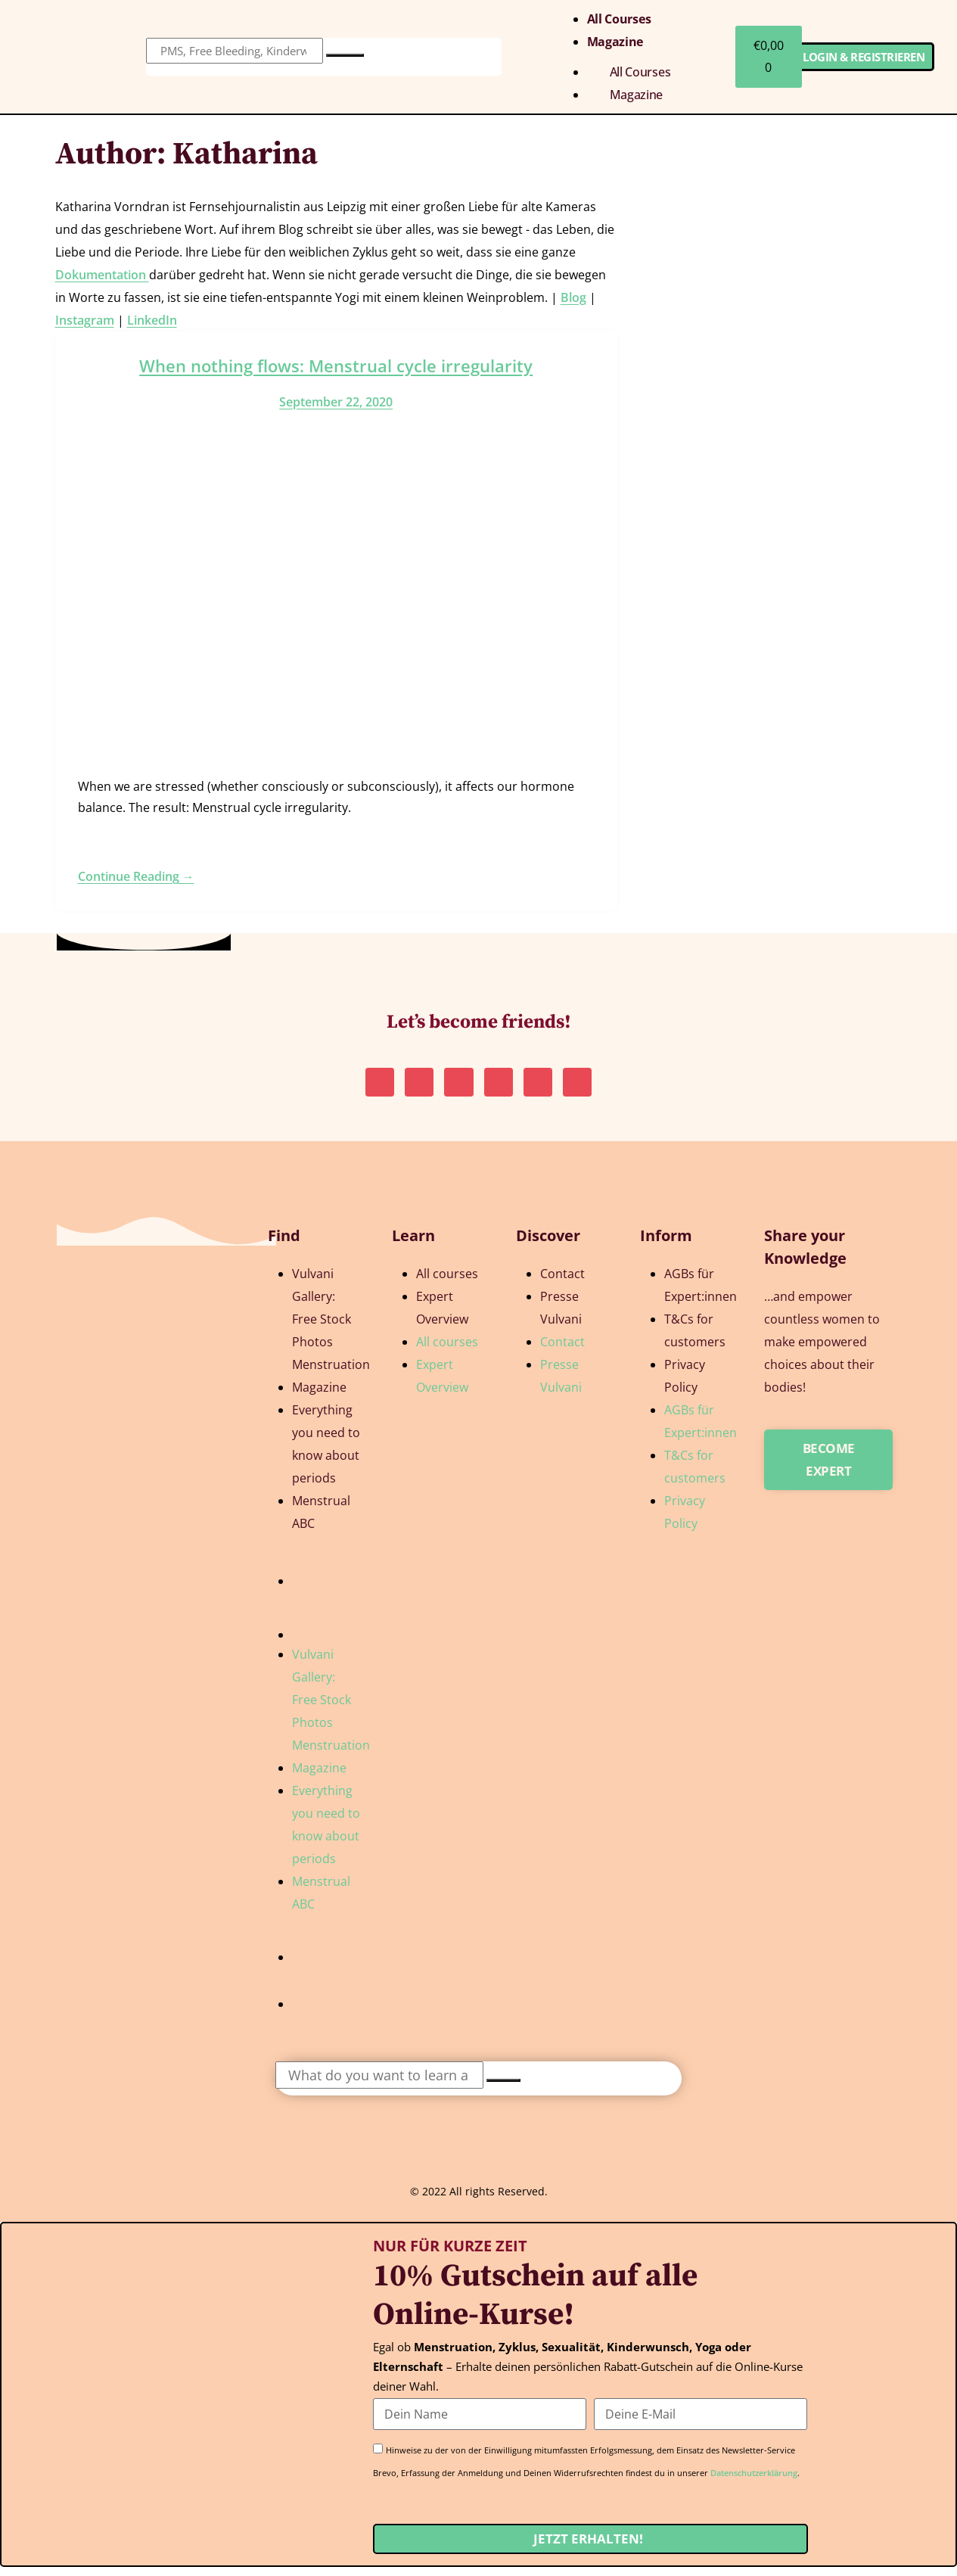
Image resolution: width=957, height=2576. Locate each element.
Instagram (84, 320)
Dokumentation (102, 274)
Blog (573, 297)
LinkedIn (152, 320)
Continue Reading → (136, 876)
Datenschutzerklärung (753, 2481)
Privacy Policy (684, 1385)
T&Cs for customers (695, 1339)
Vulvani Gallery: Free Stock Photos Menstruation (331, 1328)
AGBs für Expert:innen (700, 1294)
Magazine (615, 41)
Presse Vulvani (561, 1316)
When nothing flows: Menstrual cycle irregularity (336, 365)
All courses (619, 19)
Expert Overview (442, 1316)
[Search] (345, 55)
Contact (562, 1282)
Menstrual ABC (321, 1521)
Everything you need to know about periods (326, 1453)
